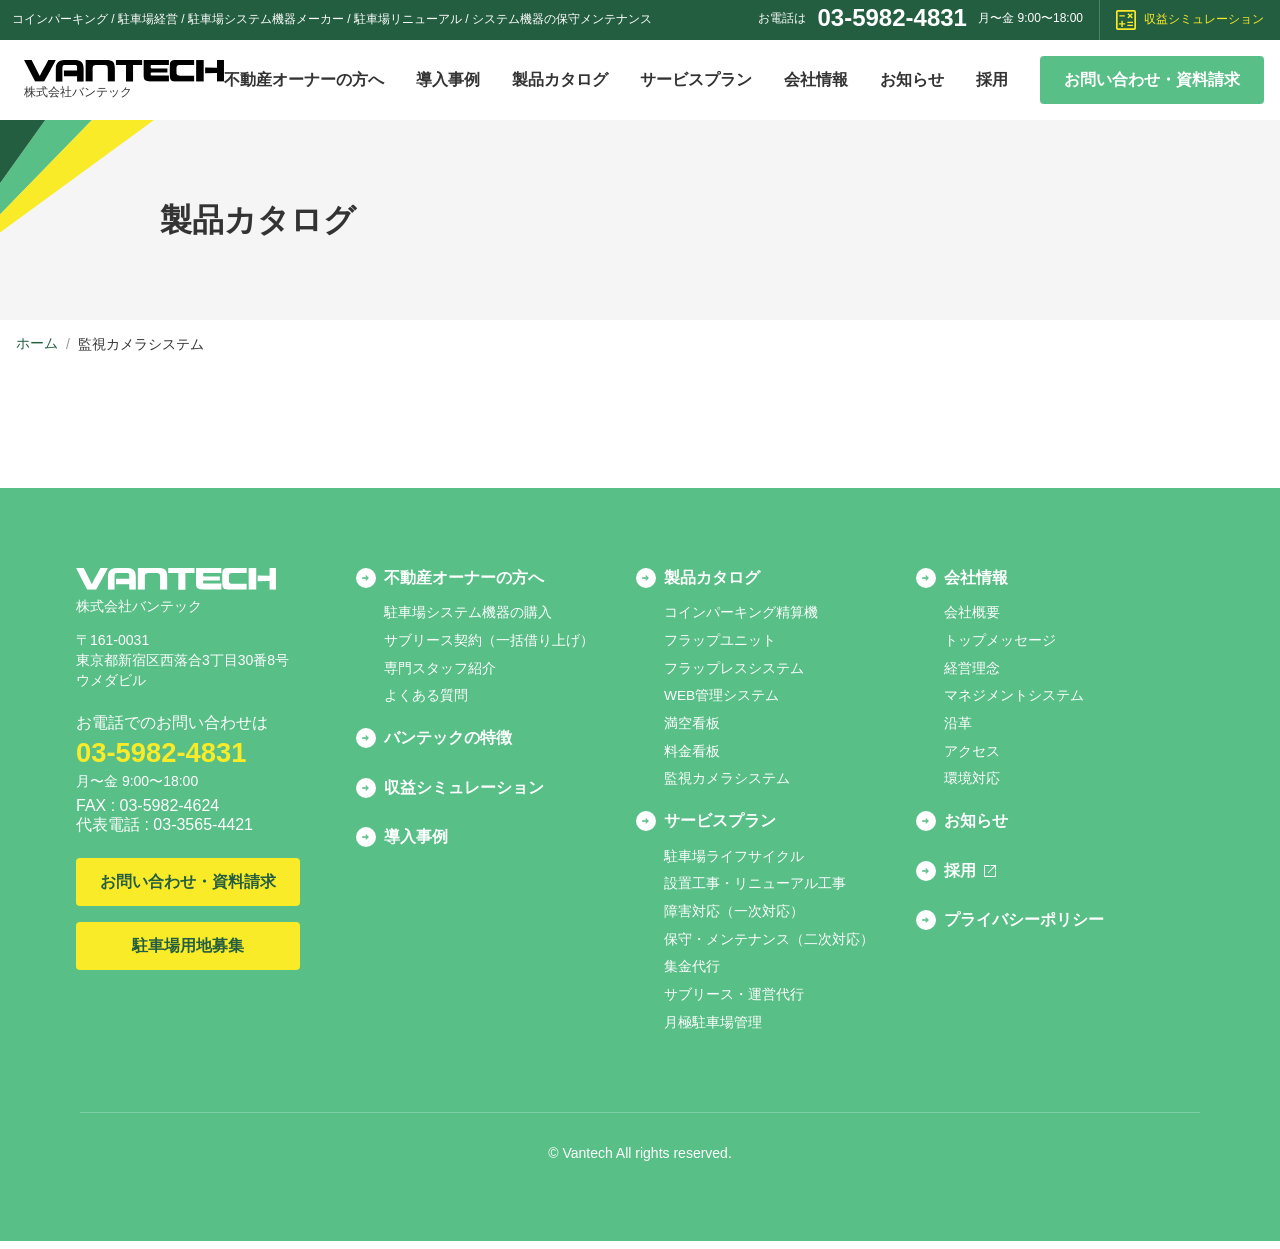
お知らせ (912, 79)
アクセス (972, 754)
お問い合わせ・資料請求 (1152, 79)
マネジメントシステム (1014, 698)
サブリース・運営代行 (734, 1002)
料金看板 (692, 754)
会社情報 (816, 79)
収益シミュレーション (1190, 20)
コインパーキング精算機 (741, 614)
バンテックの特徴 (448, 741)
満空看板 (692, 726)
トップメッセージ (1000, 642)
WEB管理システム (722, 698)
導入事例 (448, 79)
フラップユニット (720, 642)
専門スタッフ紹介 (440, 670)
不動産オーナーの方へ (304, 79)
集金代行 (692, 974)
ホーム (37, 344)
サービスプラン (696, 79)
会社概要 (972, 614)
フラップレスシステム (734, 670)
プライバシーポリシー (1024, 929)
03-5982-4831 (891, 17)
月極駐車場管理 (713, 1030)
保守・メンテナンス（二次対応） (769, 946)
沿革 (958, 726)
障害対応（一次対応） (734, 918)
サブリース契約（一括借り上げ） (489, 642)
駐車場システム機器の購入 (468, 614)
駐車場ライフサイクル (734, 862)
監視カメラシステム (727, 782)
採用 (992, 79)
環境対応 (972, 782)
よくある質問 (426, 698)
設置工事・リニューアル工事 (755, 890)
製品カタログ (560, 79)
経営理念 (972, 670)
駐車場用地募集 (188, 945)
